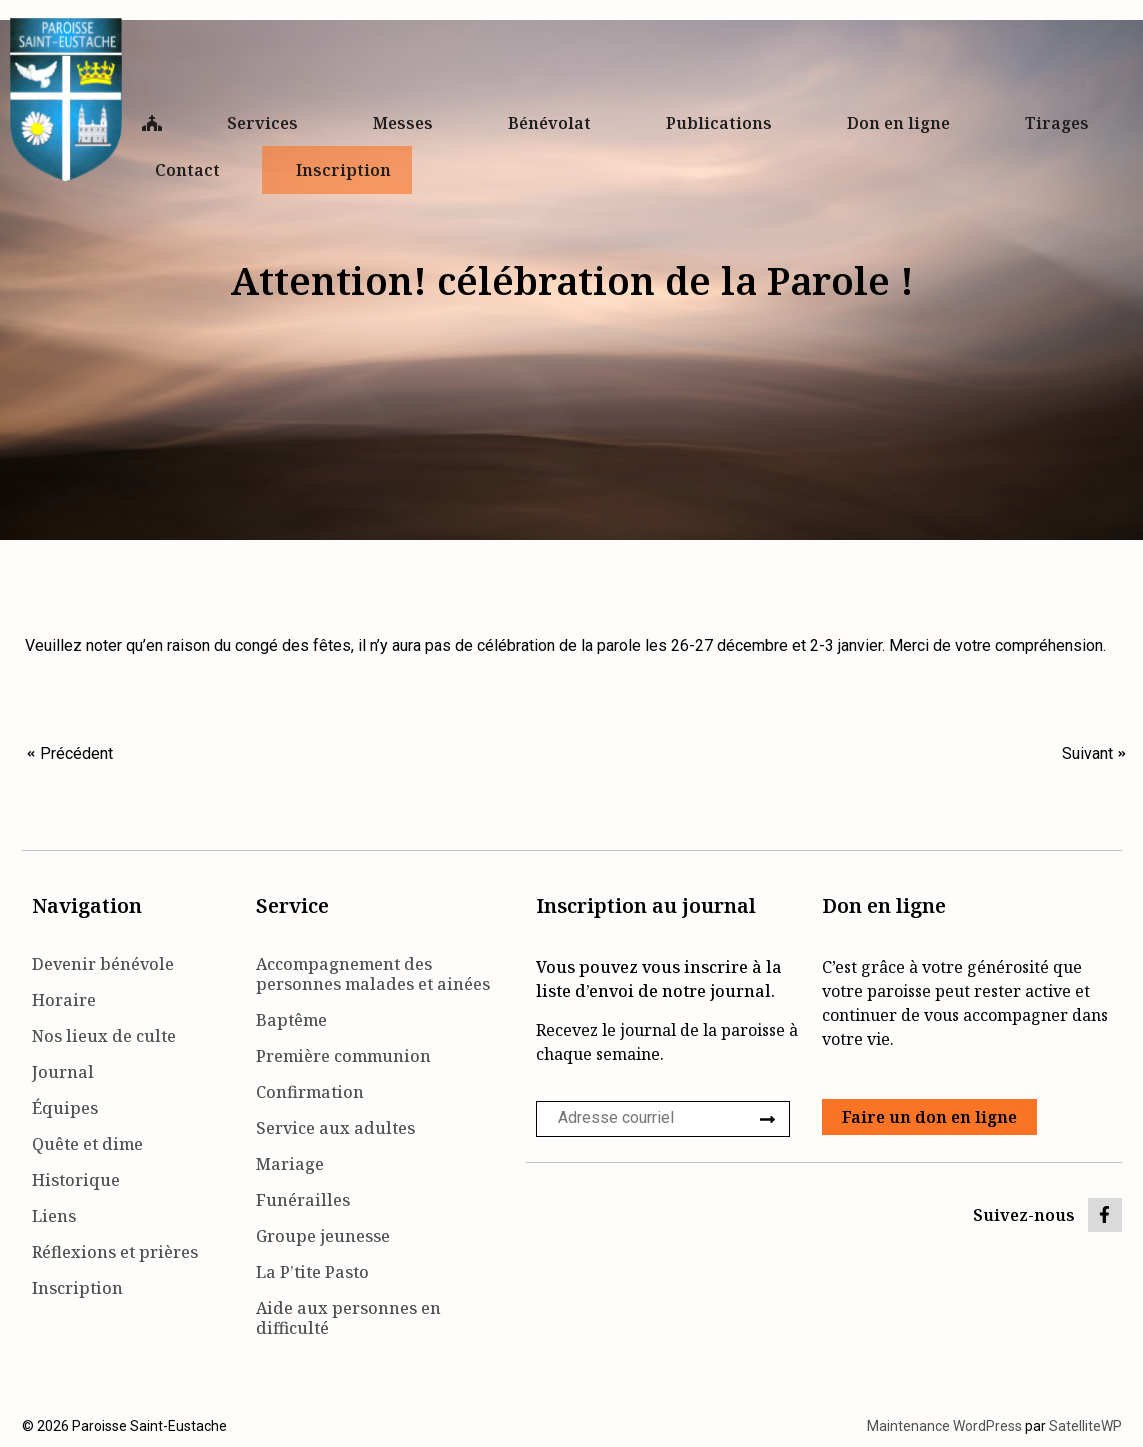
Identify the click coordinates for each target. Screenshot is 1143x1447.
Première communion (343, 1056)
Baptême (291, 1020)
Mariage (290, 1164)
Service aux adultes (335, 1128)
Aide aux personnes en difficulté (348, 1318)
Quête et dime (87, 1144)
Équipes (65, 1108)
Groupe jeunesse (323, 1236)
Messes (408, 123)
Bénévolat (554, 123)
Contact (192, 170)
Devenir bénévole (103, 964)
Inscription (343, 170)
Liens (54, 1216)
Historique (76, 1180)
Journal (63, 1072)
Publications (724, 123)
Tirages (1057, 123)
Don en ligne (903, 123)
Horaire (64, 1000)
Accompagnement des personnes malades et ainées (373, 974)
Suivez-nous (1024, 1215)
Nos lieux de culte (104, 1036)
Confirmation (310, 1092)
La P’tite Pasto (312, 1272)
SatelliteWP (1085, 1426)
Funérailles (303, 1200)
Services (267, 123)
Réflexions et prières (115, 1252)
